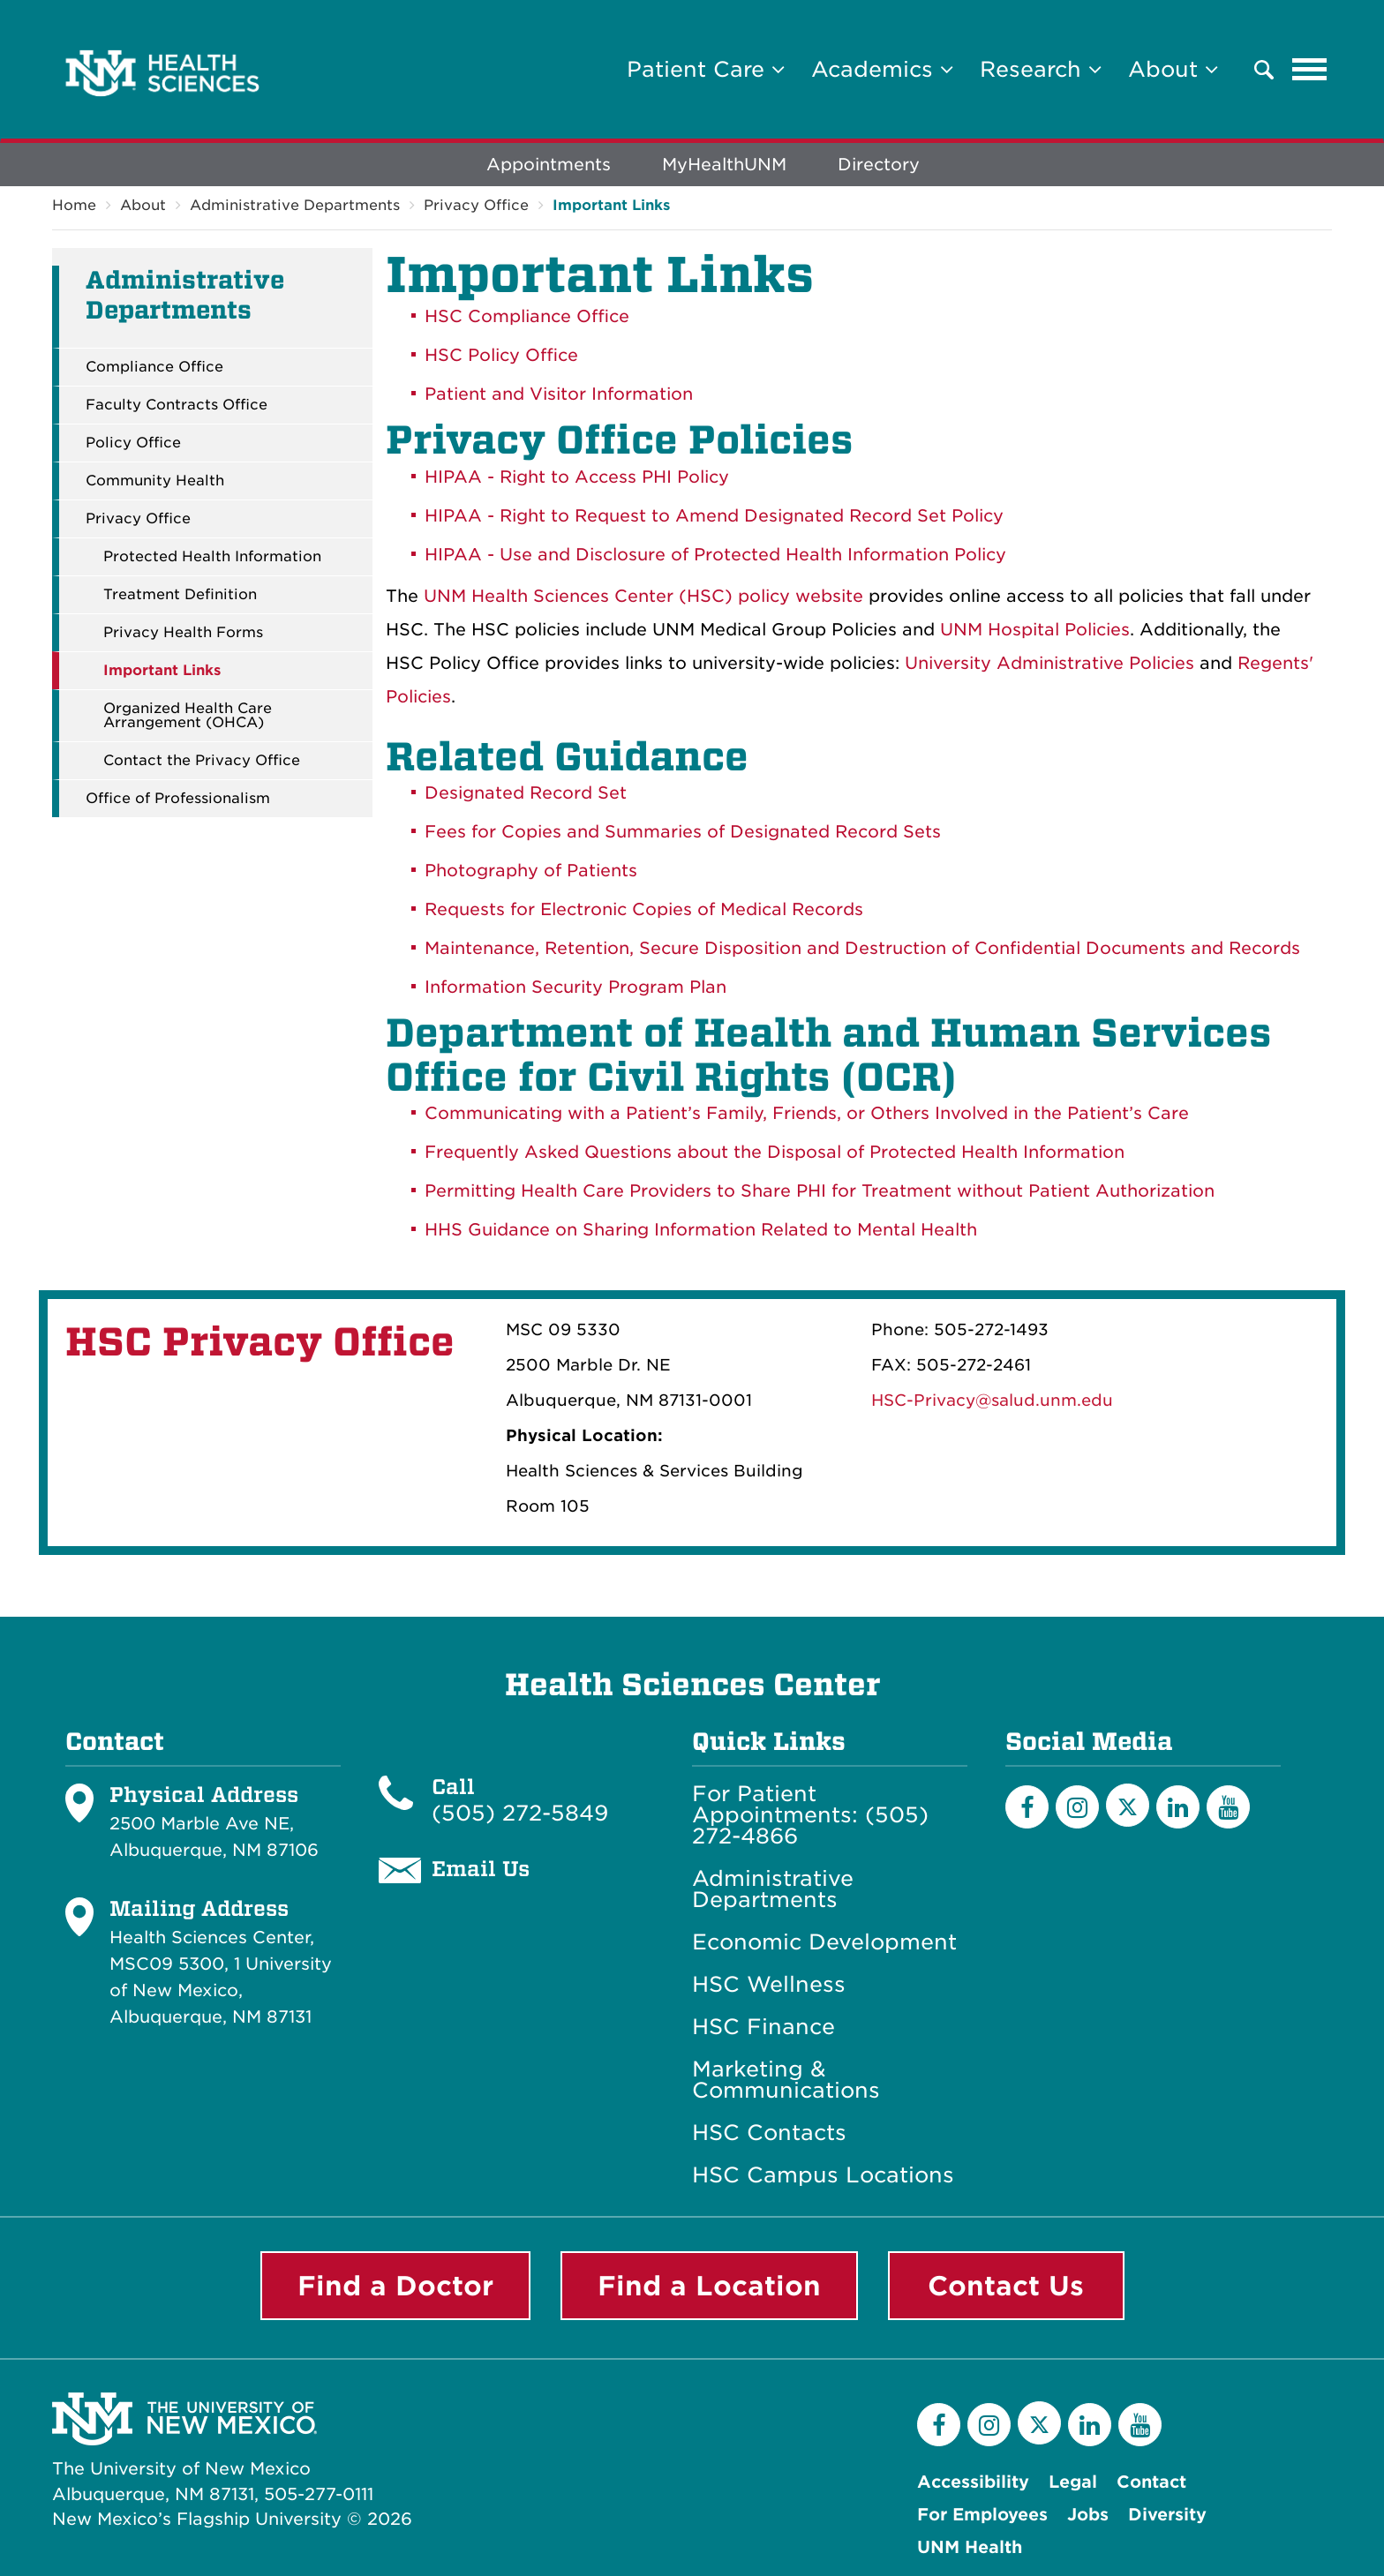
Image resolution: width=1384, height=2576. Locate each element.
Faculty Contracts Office (176, 405)
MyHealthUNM (724, 164)
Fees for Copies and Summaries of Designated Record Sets (683, 832)
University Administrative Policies (1049, 663)
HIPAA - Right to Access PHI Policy (577, 477)
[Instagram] (1077, 1807)
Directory (879, 164)
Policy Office (133, 443)
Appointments (548, 164)
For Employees (982, 2515)
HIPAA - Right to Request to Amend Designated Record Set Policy (714, 516)
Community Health (155, 481)
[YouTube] (1228, 1807)
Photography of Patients (531, 870)
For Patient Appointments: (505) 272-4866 (810, 1815)
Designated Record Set (526, 793)
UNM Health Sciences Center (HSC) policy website (643, 596)
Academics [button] (882, 69)
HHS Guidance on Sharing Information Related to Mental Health (701, 1230)
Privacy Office (476, 205)
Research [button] (1041, 69)
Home (74, 205)
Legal (1073, 2482)
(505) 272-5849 (520, 1813)
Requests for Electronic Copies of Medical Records (644, 909)
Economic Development (824, 1942)
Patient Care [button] (706, 69)
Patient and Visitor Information (559, 394)
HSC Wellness (769, 1984)
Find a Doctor (395, 2286)
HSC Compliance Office (527, 316)
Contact (1151, 2482)
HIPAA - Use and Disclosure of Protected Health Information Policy (715, 554)
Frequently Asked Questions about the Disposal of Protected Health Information (774, 1152)
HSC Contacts (769, 2133)
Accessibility (973, 2482)
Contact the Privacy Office (201, 761)
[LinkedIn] (1178, 1807)
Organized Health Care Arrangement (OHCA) (187, 716)
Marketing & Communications (786, 2080)
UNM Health (969, 2547)
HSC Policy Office (501, 355)
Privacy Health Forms (183, 633)
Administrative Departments (295, 205)
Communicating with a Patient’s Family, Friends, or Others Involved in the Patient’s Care (807, 1113)
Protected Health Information (212, 557)
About (143, 205)
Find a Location (709, 2286)
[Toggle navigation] (1310, 70)
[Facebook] (1027, 1807)
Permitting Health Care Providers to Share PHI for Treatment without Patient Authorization (820, 1191)
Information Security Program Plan (575, 987)
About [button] (1173, 69)
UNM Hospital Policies (1035, 630)
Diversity (1167, 2515)
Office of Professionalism (178, 799)
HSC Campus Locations (823, 2175)
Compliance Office (154, 367)
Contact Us (1006, 2286)
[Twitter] (1127, 1805)
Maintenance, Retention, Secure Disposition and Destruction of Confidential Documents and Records (862, 948)
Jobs (1088, 2515)
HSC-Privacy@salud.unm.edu (992, 1400)
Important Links (611, 205)
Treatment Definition (180, 595)
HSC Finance (763, 2027)
